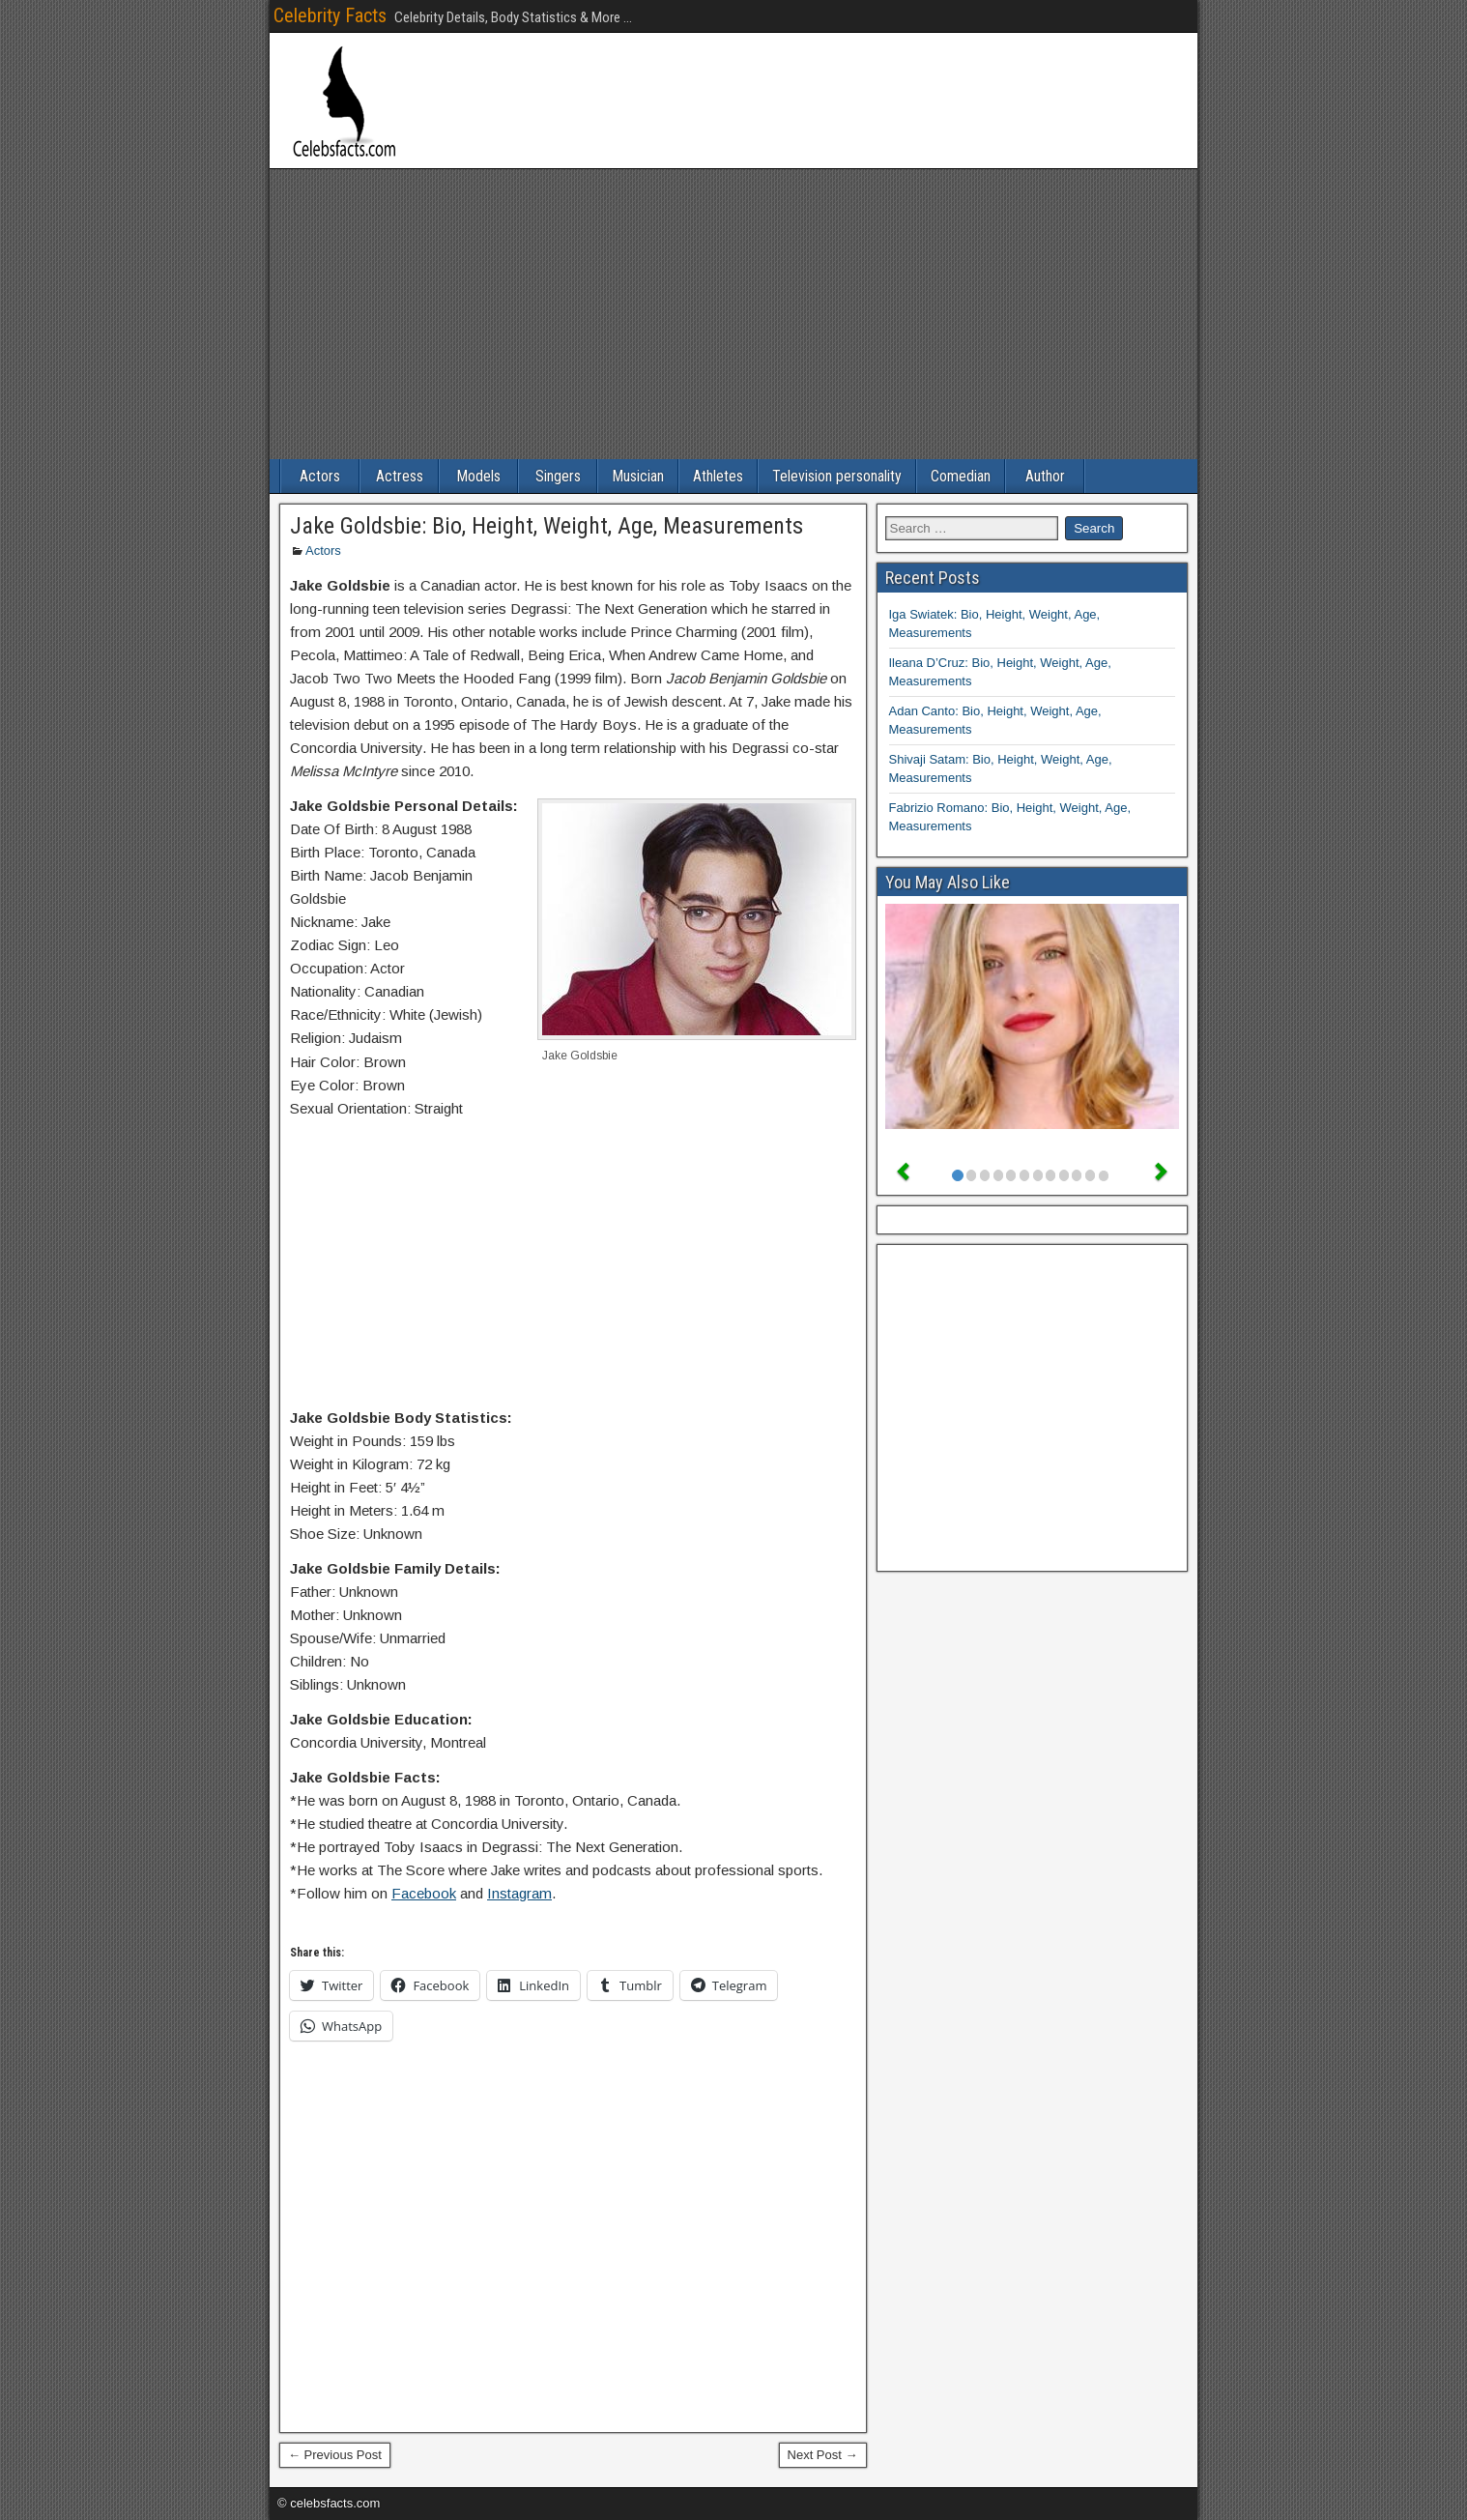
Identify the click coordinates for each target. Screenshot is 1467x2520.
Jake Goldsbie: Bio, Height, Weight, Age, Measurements (546, 525)
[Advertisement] (733, 314)
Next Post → (823, 2455)
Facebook (423, 1893)
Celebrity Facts (330, 15)
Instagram (519, 1893)
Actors (320, 476)
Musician (638, 476)
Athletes (718, 476)
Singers (558, 476)
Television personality (837, 476)
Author (1045, 476)
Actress (399, 476)
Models (478, 476)
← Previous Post (335, 2455)
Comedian (961, 476)
